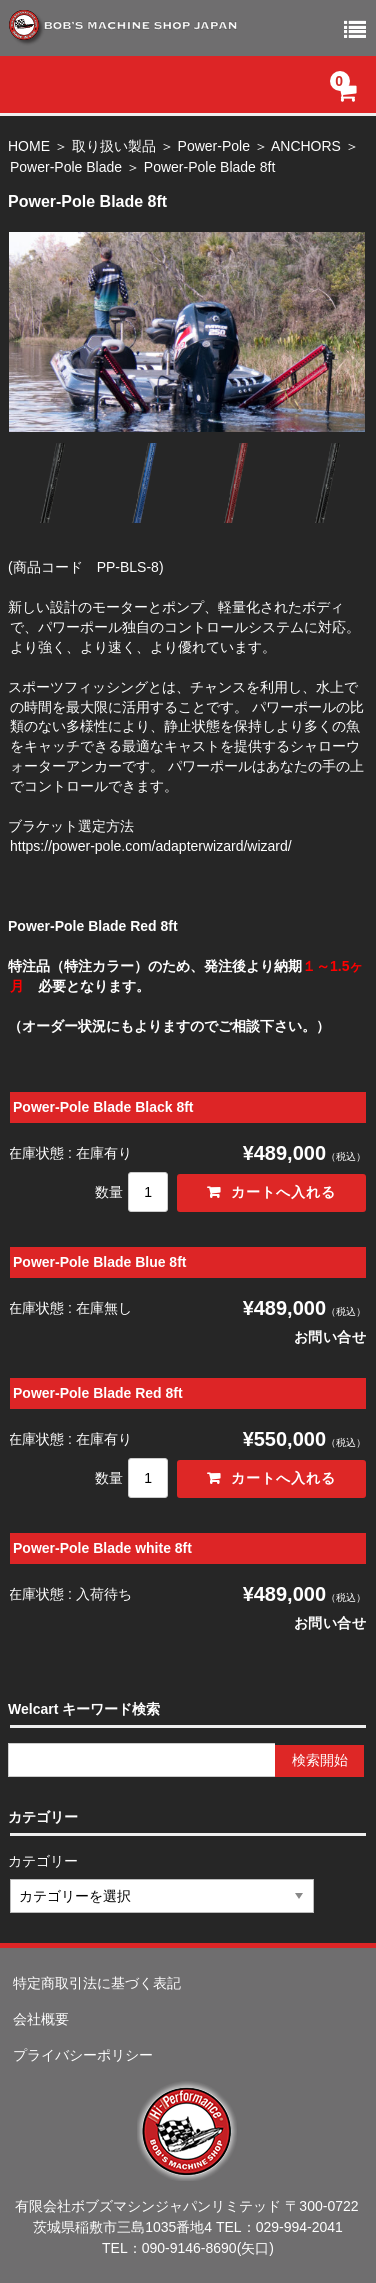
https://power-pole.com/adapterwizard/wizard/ (151, 846)
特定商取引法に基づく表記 (97, 1983)
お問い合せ (330, 1337)
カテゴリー (44, 1861)
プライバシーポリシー (83, 2055)
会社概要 (41, 2019)
